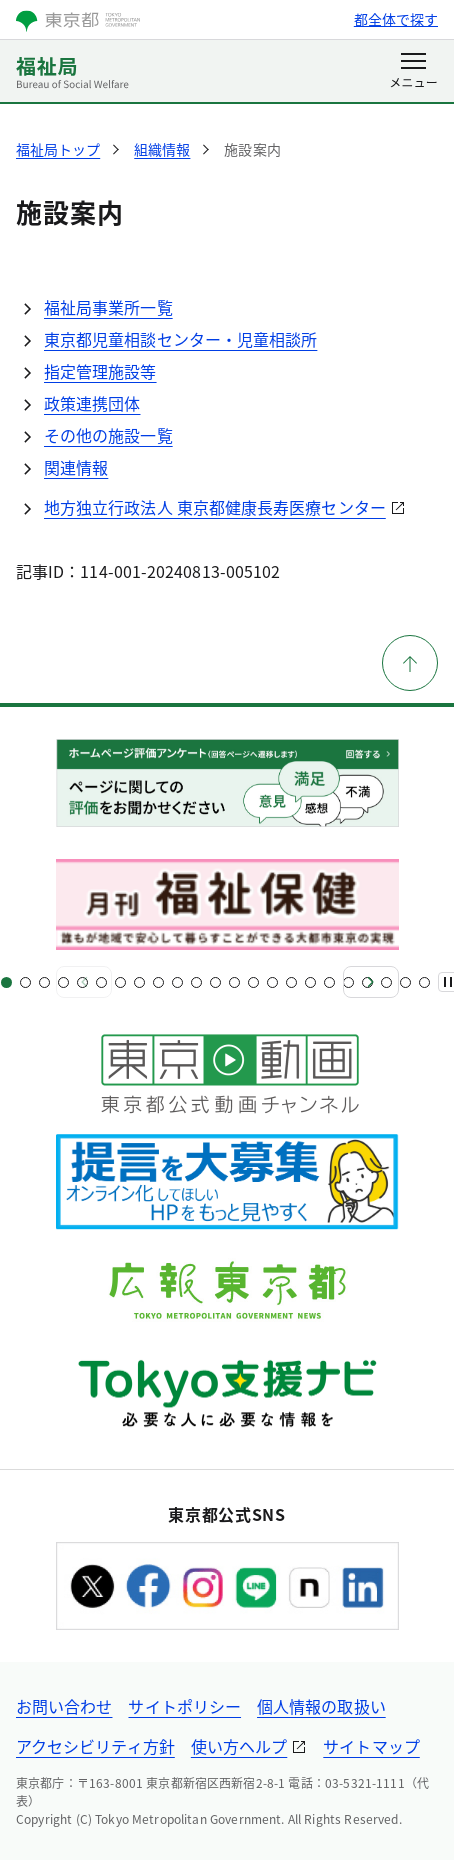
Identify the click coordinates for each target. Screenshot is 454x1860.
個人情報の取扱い (321, 1706)
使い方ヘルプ (239, 1746)
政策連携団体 (92, 403)
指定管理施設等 (100, 371)
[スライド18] (329, 982)
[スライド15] (272, 982)
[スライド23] (424, 982)
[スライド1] (6, 982)
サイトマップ (371, 1746)
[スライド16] (291, 982)
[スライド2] (25, 982)
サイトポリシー (184, 1706)
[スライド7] (120, 982)
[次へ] (371, 982)
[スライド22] (405, 982)
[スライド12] (215, 982)
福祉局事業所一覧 (108, 307)
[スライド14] (253, 982)
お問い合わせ (64, 1706)
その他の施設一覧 (108, 435)
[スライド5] (82, 982)
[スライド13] (234, 982)
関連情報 (76, 467)
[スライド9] (158, 982)
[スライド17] (310, 982)
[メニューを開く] (413, 72)
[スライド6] (101, 982)
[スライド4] (63, 982)
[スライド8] (139, 982)
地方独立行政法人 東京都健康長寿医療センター (215, 507)
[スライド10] (177, 982)
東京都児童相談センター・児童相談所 (180, 339)
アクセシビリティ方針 (95, 1746)
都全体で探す (396, 19)
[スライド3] (44, 982)
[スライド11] (196, 982)
